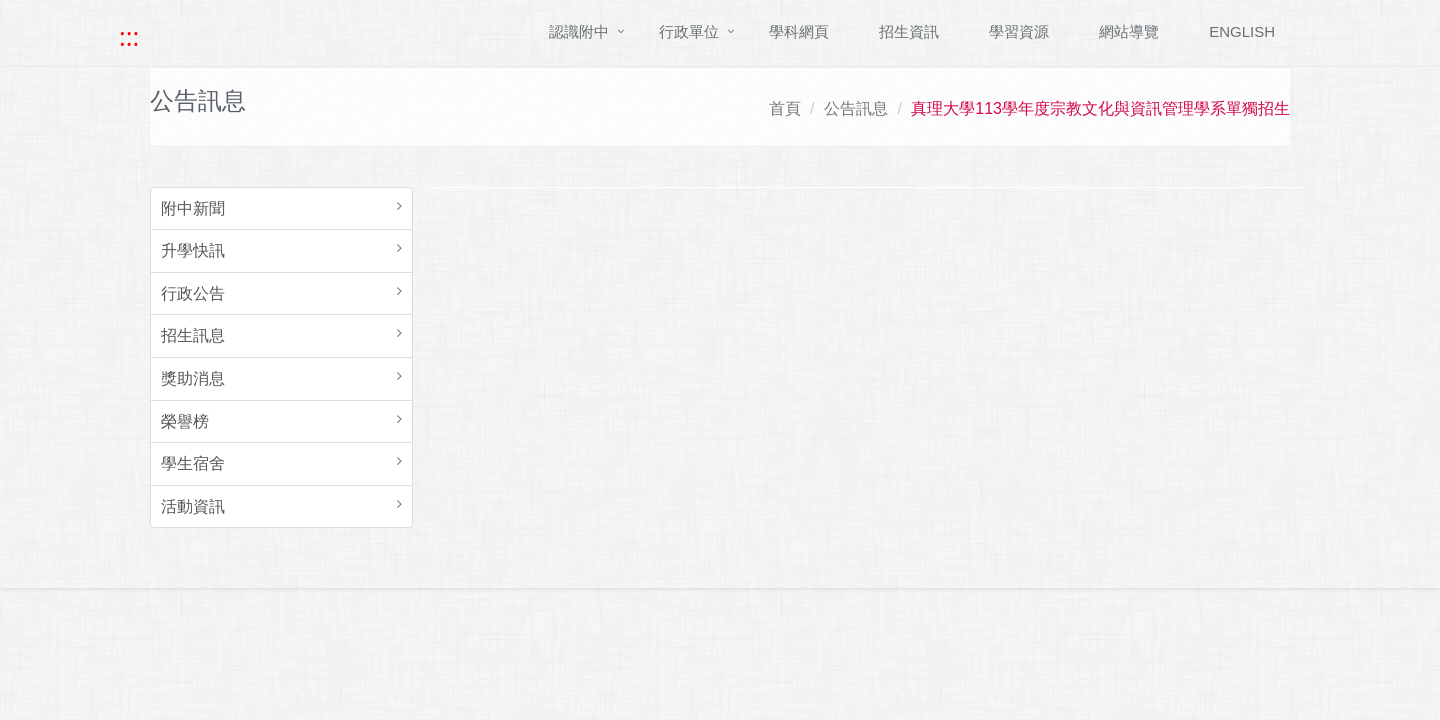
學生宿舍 (193, 463)
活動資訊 (193, 506)
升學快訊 (193, 250)
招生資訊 (909, 31)
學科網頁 (799, 31)
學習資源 (1019, 31)
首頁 (785, 108)
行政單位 (689, 31)
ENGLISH (1242, 31)
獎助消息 (193, 378)
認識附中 (579, 31)
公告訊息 (856, 108)
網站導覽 (1129, 31)
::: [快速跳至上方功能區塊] (129, 37)
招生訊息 (193, 335)
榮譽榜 (185, 421)
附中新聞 (193, 208)
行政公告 (193, 293)
